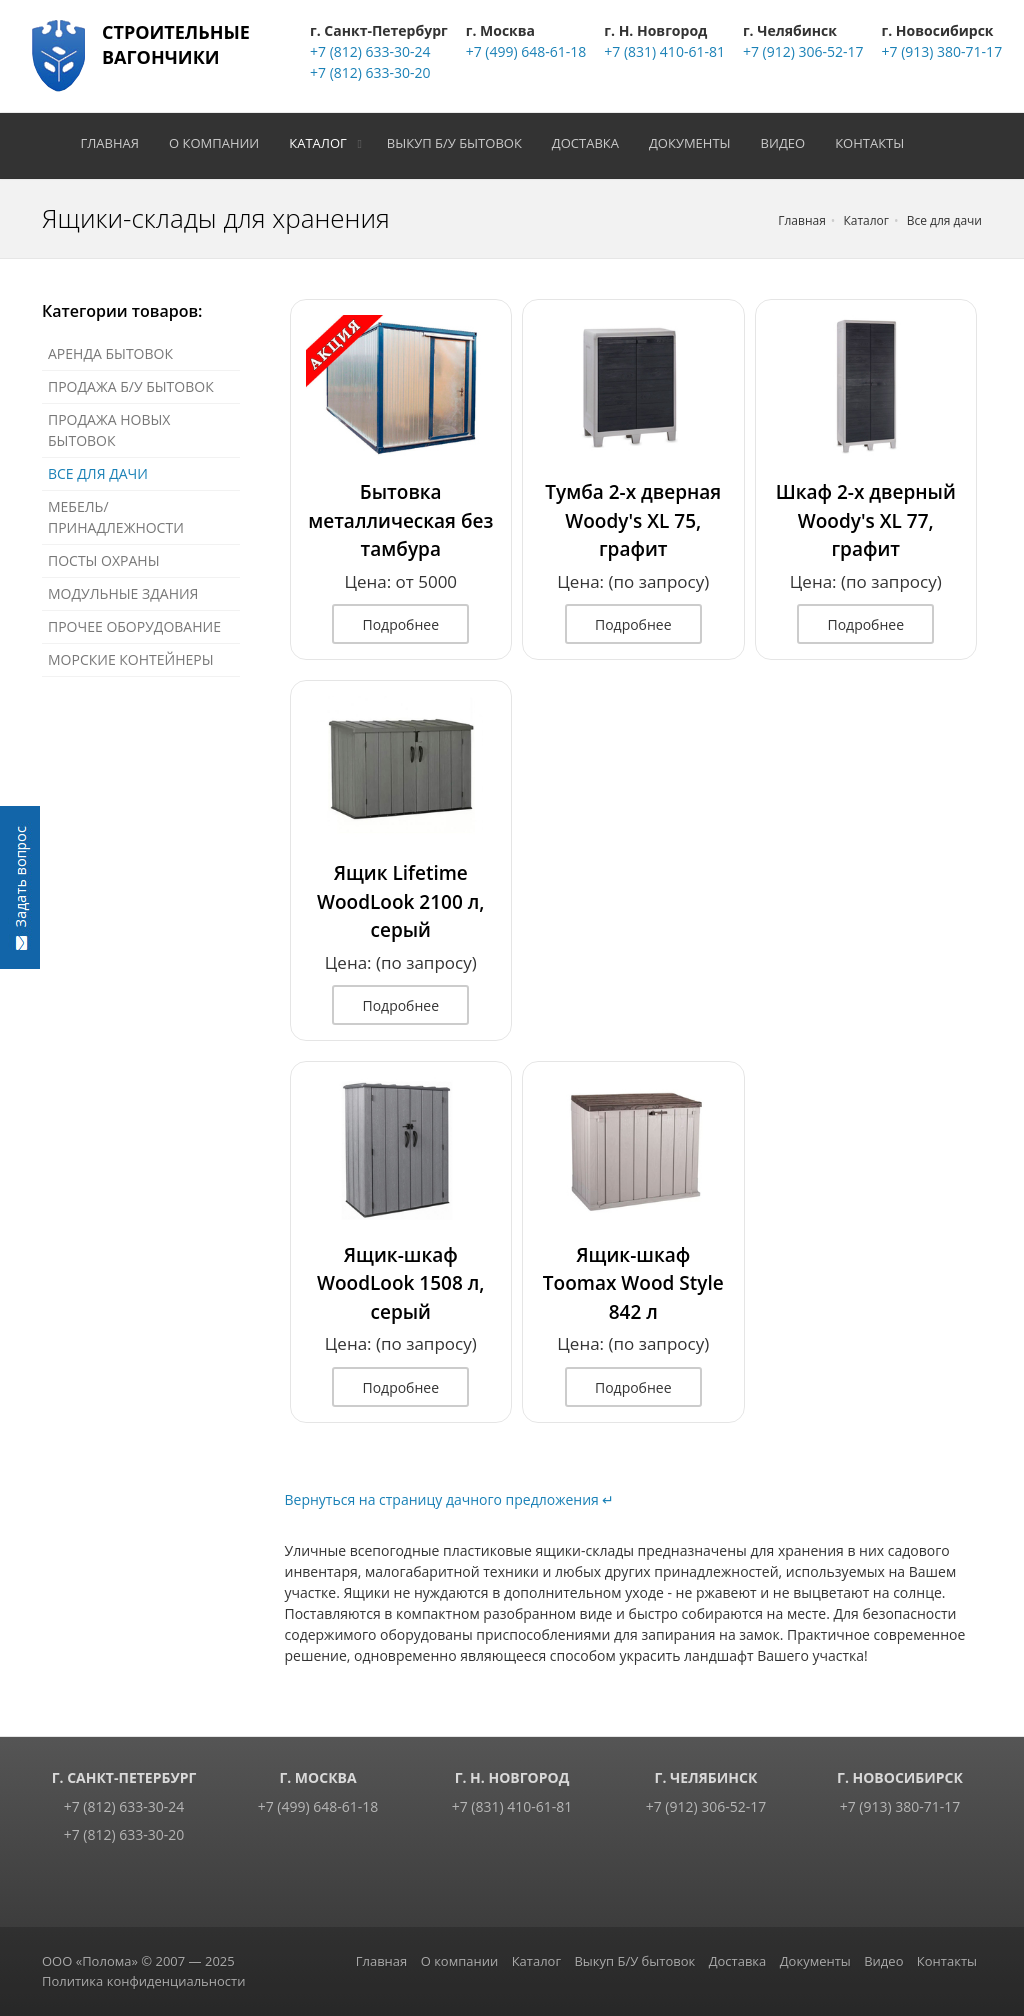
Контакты (876, 143)
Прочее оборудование (134, 626)
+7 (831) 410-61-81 (664, 51)
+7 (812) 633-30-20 (370, 72)
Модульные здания (123, 593)
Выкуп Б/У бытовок (460, 143)
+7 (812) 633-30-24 (370, 51)
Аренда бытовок (110, 353)
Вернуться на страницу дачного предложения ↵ (450, 1499)
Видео (789, 143)
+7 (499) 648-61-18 (526, 51)
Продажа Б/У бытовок (131, 386)
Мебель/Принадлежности (116, 517)
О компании (221, 143)
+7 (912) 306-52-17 (803, 51)
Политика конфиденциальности (143, 1981)
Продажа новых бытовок (109, 430)
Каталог (325, 143)
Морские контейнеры (131, 659)
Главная (116, 143)
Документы (697, 143)
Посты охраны (104, 560)
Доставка (591, 143)
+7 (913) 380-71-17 (942, 51)
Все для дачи (98, 473)
